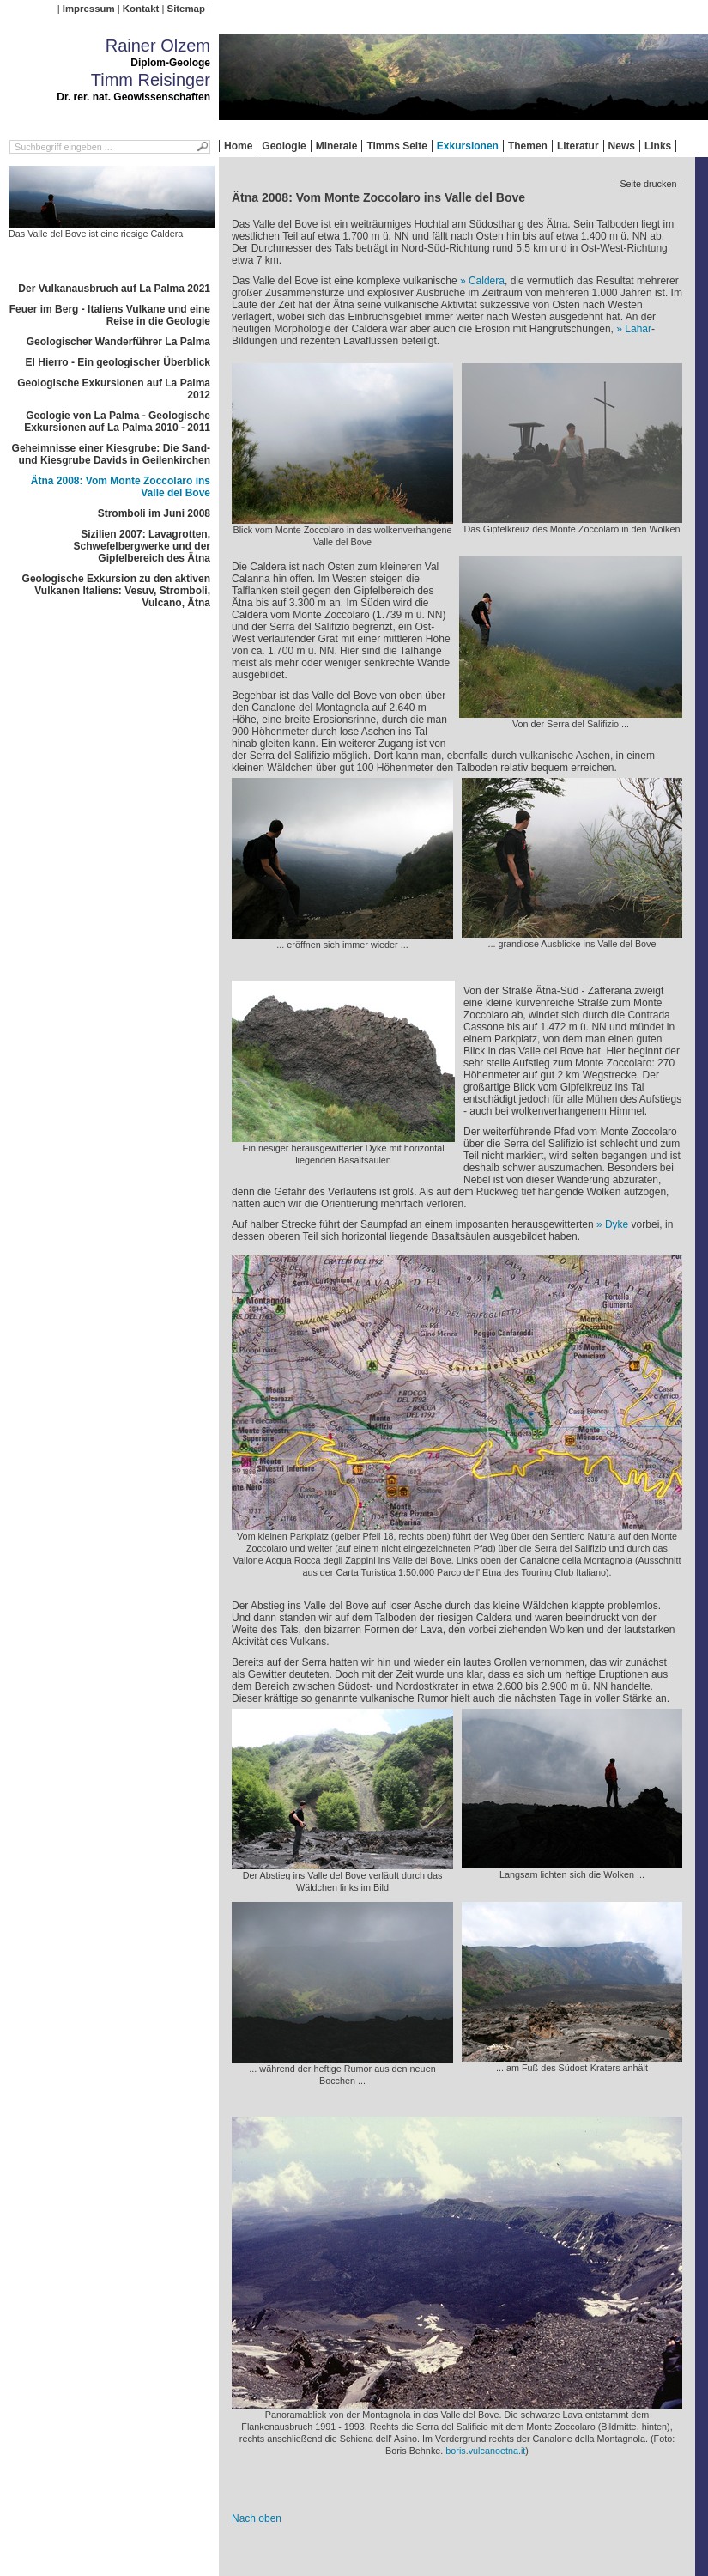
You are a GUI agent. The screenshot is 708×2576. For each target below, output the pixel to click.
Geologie (284, 146)
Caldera (487, 281)
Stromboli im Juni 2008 (154, 513)
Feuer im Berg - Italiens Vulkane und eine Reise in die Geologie (109, 315)
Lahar (638, 329)
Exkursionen (468, 146)
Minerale (337, 146)
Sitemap (186, 8)
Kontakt (141, 8)
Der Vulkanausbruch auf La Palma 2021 (114, 289)
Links (657, 146)
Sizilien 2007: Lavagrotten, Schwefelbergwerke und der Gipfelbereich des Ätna (142, 546)
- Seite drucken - (648, 184)
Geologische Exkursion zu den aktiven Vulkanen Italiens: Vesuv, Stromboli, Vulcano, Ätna (116, 591)
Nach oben (256, 2518)
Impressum (89, 8)
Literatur (578, 146)
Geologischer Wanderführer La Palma (118, 342)
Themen (528, 146)
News (621, 146)
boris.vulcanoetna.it (485, 2450)
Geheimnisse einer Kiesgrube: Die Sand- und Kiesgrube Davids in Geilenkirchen (111, 454)
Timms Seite (396, 146)
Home (238, 146)
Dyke (616, 1224)
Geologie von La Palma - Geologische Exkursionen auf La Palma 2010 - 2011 (117, 422)
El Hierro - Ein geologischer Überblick (118, 362)
